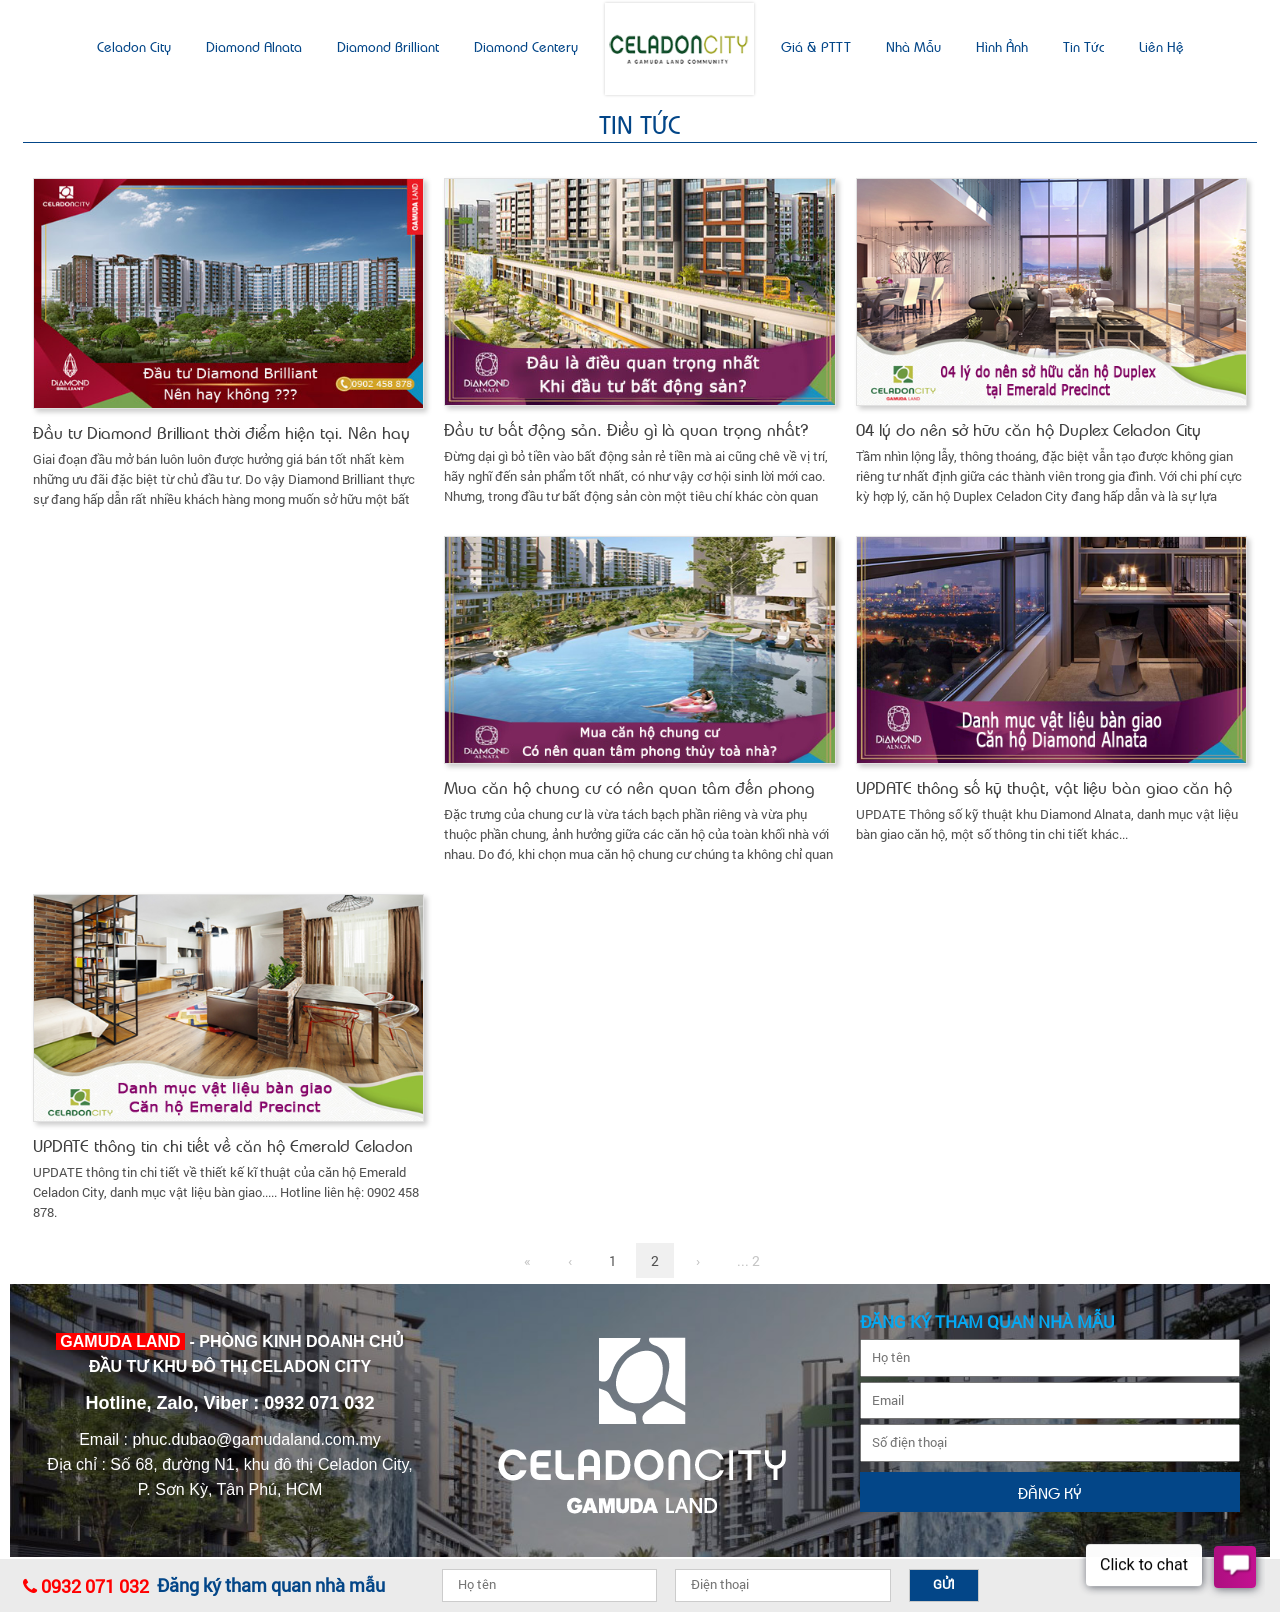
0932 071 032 (95, 1586)
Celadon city (134, 45)
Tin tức (1083, 45)
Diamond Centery (526, 45)
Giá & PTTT (816, 45)
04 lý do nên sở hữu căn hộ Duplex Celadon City (1028, 428)
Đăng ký (1050, 1492)
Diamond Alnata (254, 45)
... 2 (748, 1260)
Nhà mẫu (913, 45)
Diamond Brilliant (388, 45)
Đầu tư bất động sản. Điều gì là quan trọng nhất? (626, 428)
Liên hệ (1161, 45)
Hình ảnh (1002, 45)
